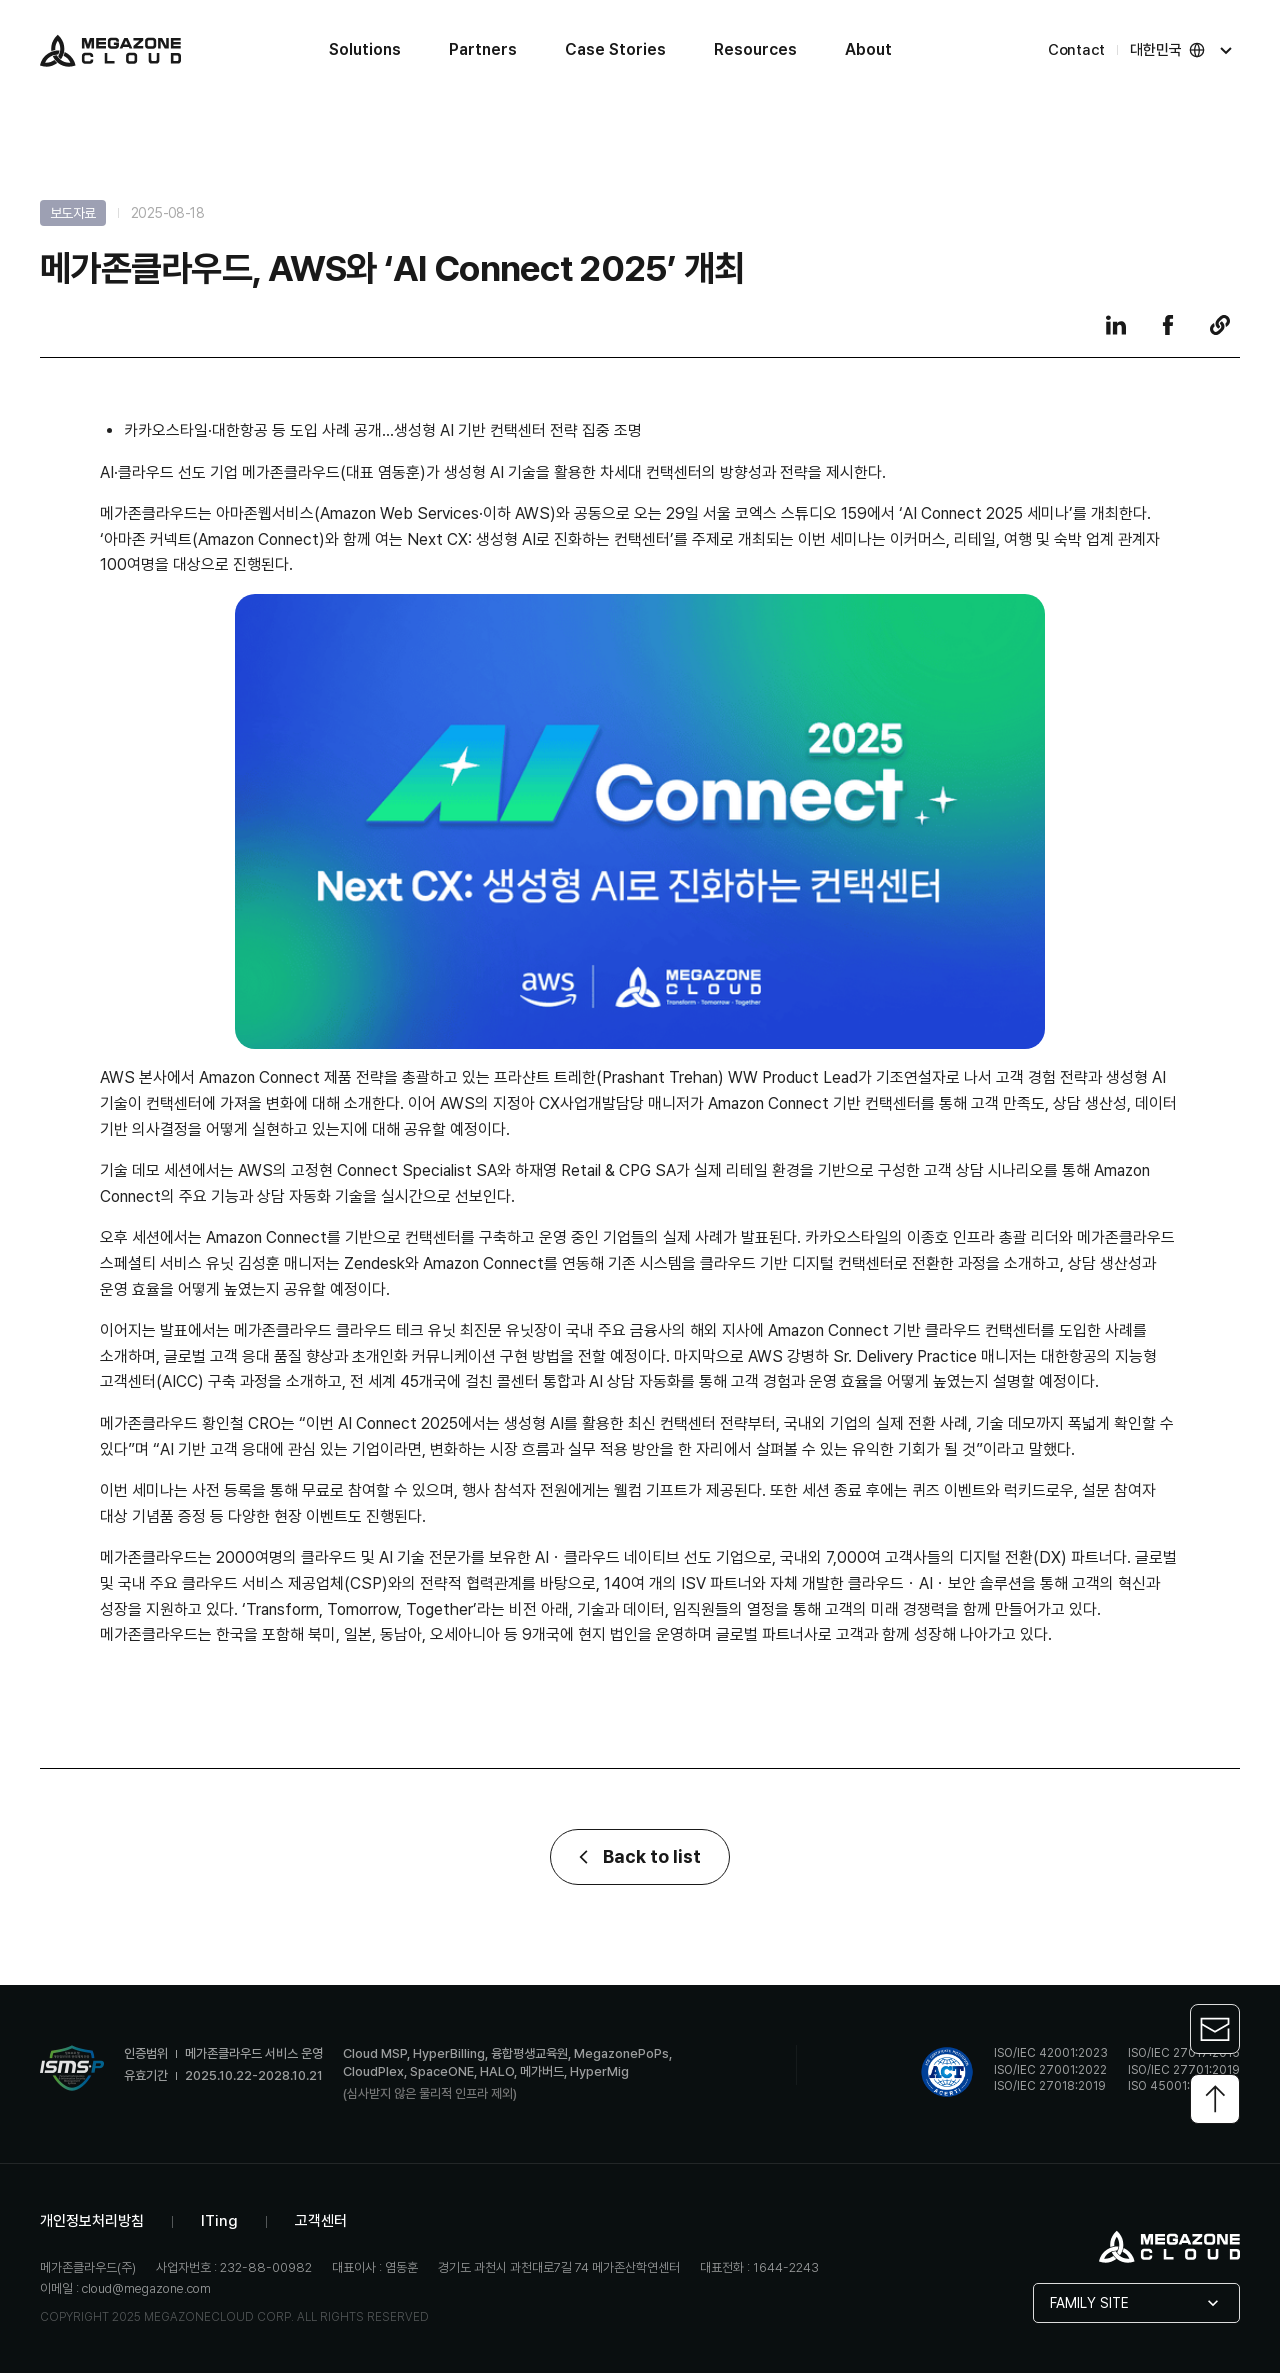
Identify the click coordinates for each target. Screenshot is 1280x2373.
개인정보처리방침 (92, 2221)
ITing (219, 2221)
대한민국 (1183, 50)
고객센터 (321, 2221)
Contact (1076, 50)
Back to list (640, 1857)
